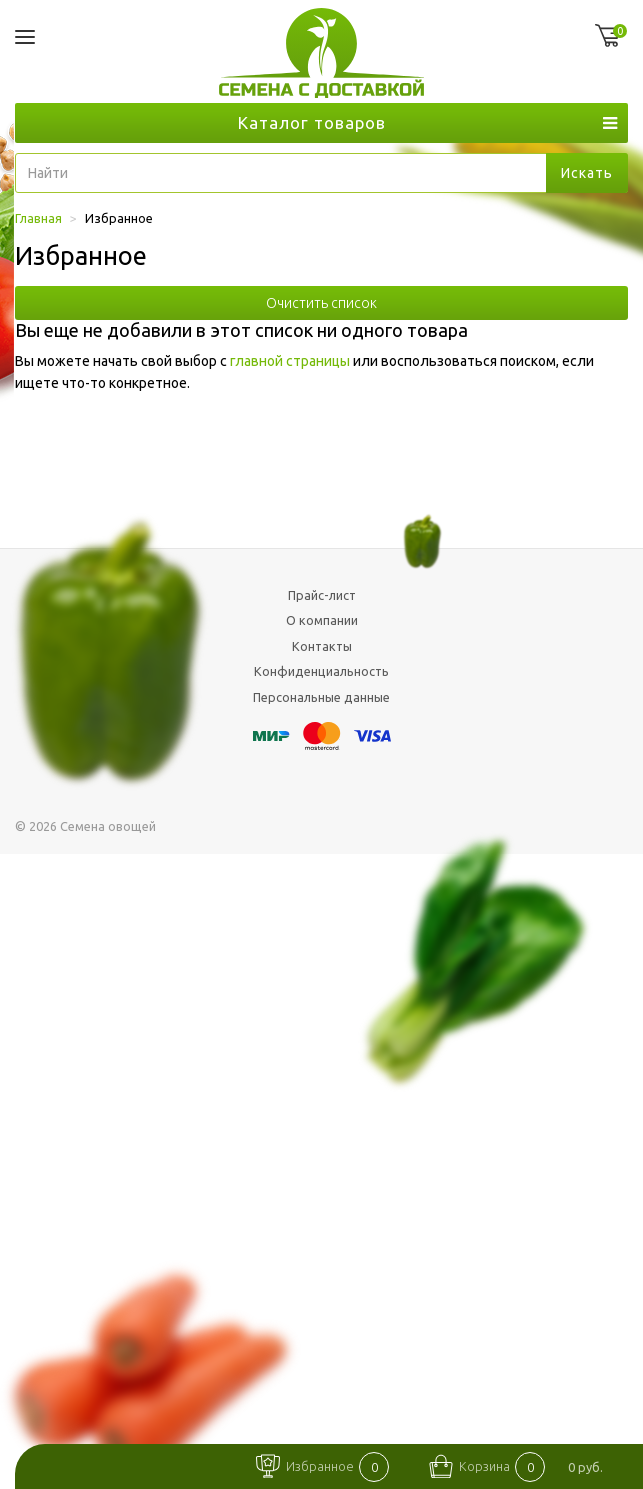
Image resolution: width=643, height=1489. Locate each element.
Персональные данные (321, 697)
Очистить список (321, 303)
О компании (322, 620)
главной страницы (290, 361)
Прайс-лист (322, 595)
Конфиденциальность (321, 671)
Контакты (322, 646)
